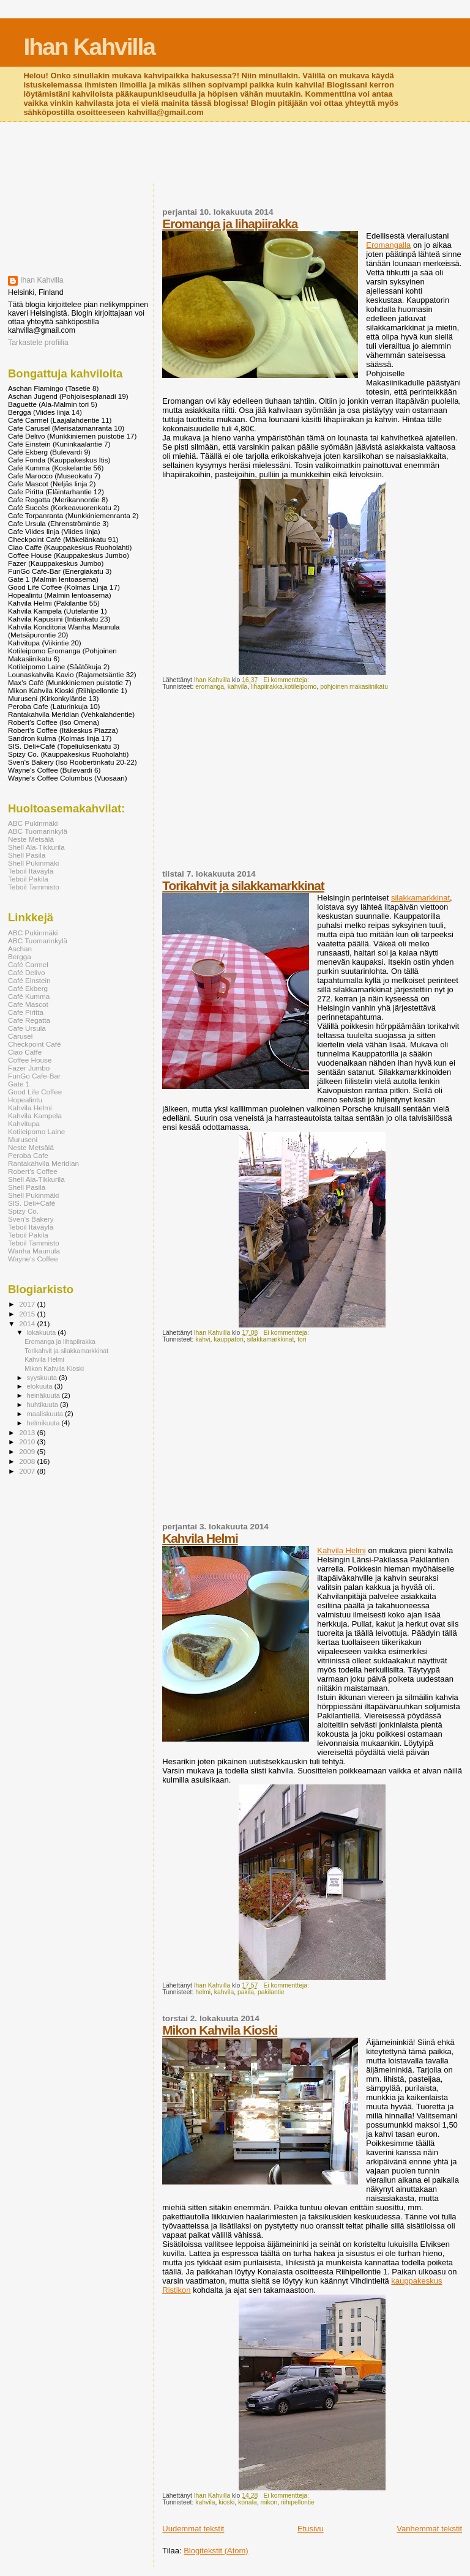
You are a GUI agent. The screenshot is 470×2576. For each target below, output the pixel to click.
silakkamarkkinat (420, 897)
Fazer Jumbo (29, 1068)
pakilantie (271, 1992)
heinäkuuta (44, 1395)
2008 (28, 1461)
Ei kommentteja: (286, 680)
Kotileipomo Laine (36, 1131)
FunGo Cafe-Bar (34, 1076)
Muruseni (22, 1139)
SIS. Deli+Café (31, 1203)
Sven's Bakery (31, 1219)
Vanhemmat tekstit (429, 2528)
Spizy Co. (23, 1211)
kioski (226, 2502)
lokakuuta (42, 1332)
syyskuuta (43, 1377)
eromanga (209, 686)
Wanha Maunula (34, 1251)
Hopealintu (25, 1100)
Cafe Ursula (27, 1028)
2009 (28, 1451)
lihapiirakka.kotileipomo (283, 686)
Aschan (20, 948)
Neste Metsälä (31, 839)
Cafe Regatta (29, 1020)
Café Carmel (28, 964)
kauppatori (229, 1339)
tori (301, 1339)
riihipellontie (298, 2502)
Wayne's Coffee (33, 1259)
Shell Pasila (26, 855)
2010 (28, 1442)
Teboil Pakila (28, 879)
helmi (203, 1992)
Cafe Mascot (28, 1004)
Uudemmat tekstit (193, 2528)
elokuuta (40, 1386)
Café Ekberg (28, 988)
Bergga (19, 956)
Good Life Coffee (35, 1092)
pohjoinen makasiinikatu (354, 686)
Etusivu (310, 2528)
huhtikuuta (43, 1404)
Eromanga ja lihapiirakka (229, 224)
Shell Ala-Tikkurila (36, 847)
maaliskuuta (46, 1413)
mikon (269, 2502)
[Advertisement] (235, 153)
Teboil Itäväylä (30, 871)
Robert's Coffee (33, 1171)
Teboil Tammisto (33, 887)
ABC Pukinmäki (33, 823)
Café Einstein (29, 980)
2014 (28, 1323)
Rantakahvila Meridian (43, 1163)
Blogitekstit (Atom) (216, 2550)
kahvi (202, 1339)
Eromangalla (388, 245)
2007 (28, 1471)
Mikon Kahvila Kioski (219, 2030)
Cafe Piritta (25, 1012)
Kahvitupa (24, 1123)
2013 (28, 1432)
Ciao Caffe (25, 1052)
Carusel (20, 1036)
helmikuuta (44, 1423)
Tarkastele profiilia (38, 342)
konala (247, 2502)
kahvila (237, 686)
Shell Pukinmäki (33, 863)
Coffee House (29, 1060)
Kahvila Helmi (199, 1538)
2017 (28, 1304)
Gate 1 (18, 1084)
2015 (28, 1314)
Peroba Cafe (28, 1155)
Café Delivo (26, 972)
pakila (245, 1992)
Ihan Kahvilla (89, 47)
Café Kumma (29, 996)
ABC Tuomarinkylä (37, 831)
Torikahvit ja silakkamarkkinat (243, 885)
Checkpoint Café (34, 1044)
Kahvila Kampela (35, 1115)
